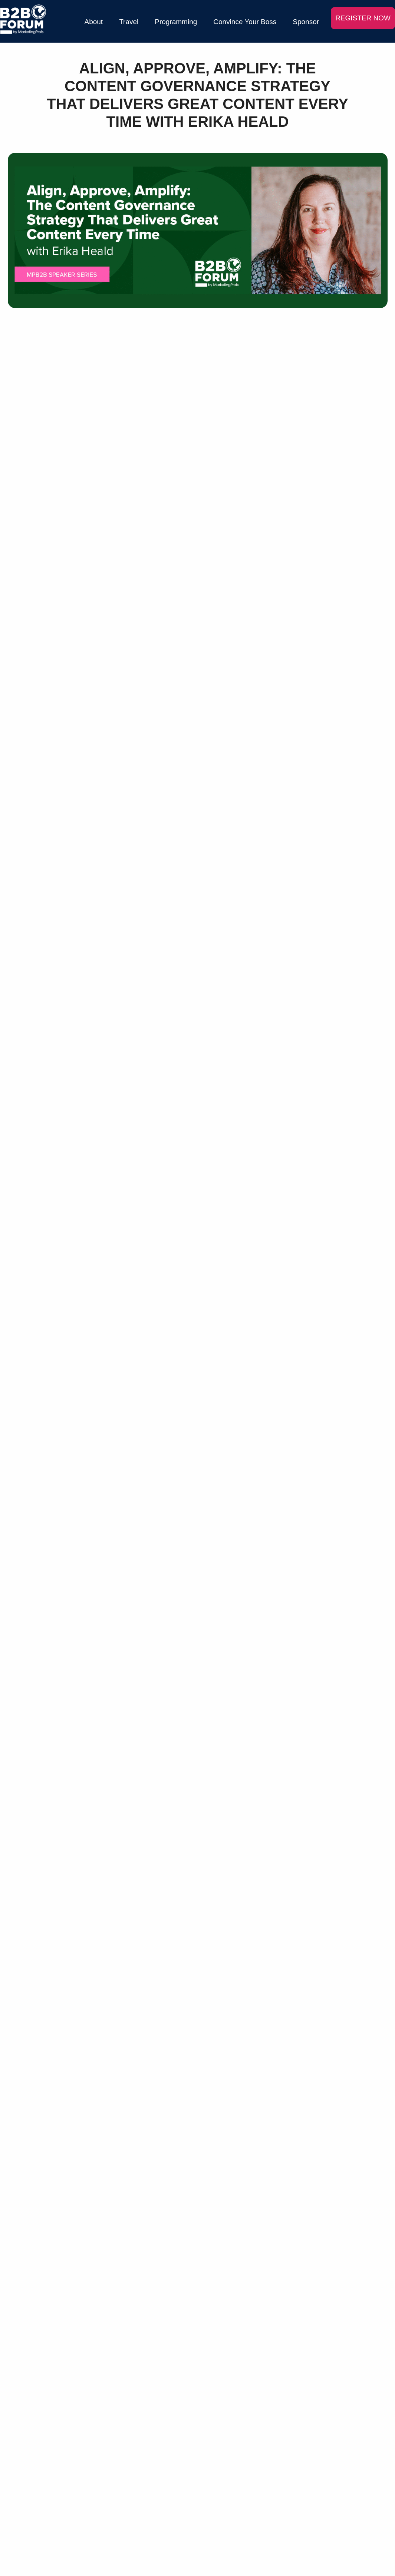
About (94, 22)
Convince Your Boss (244, 22)
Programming (176, 22)
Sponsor (306, 22)
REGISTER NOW (363, 18)
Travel (128, 22)
